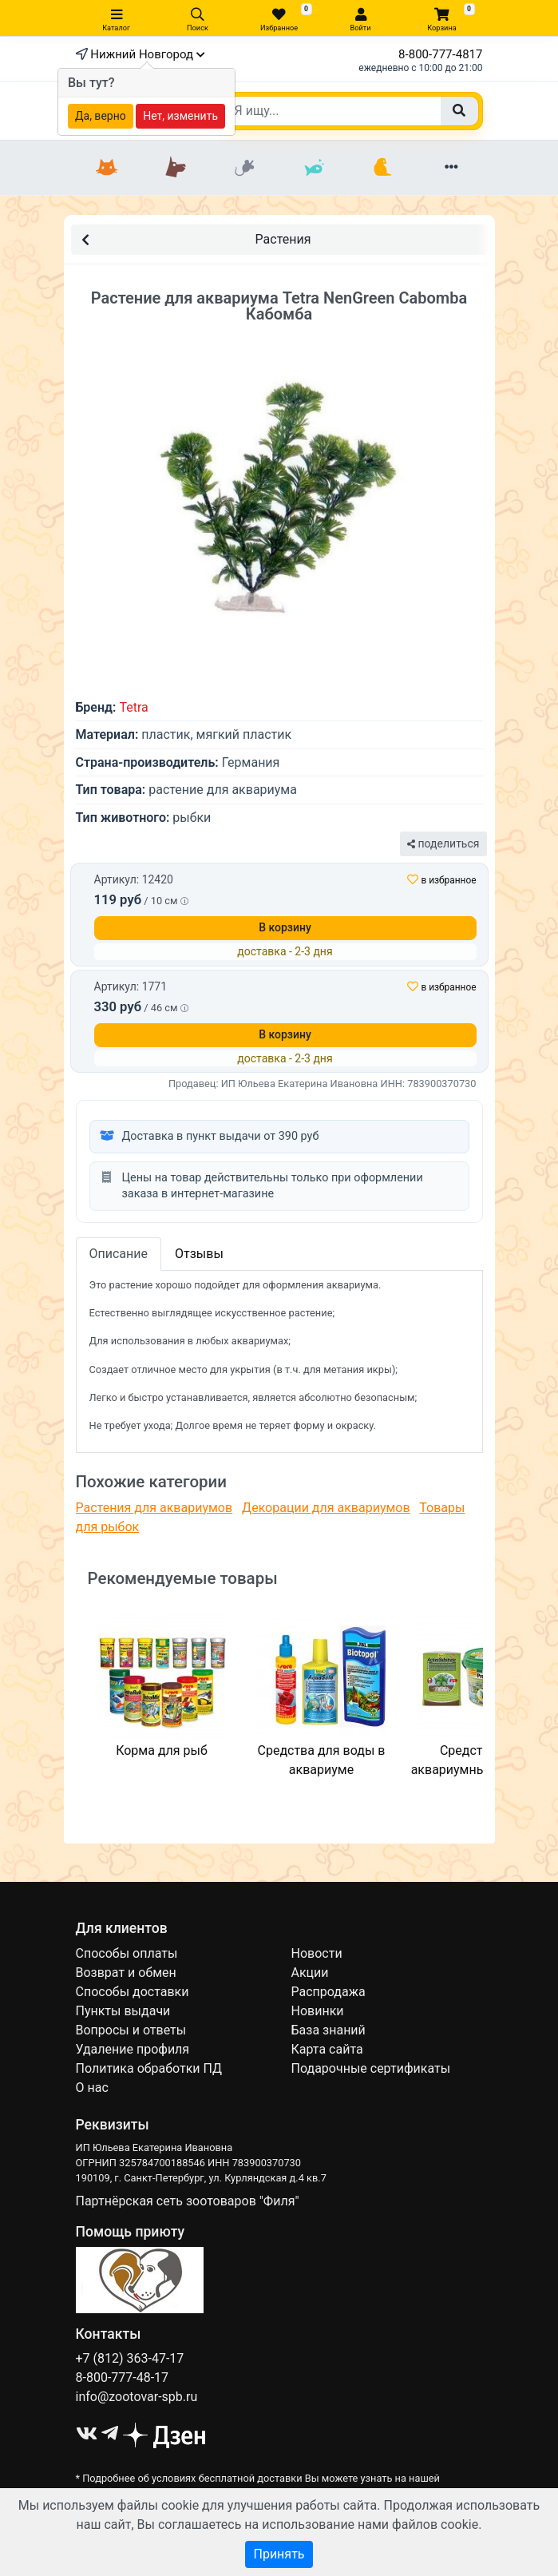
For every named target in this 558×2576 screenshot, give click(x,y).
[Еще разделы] (451, 167)
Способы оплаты (127, 1953)
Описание (118, 1253)
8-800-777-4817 (440, 54)
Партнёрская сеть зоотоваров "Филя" (187, 2201)
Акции (310, 1972)
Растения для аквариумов (154, 1507)
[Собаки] (175, 167)
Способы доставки (132, 1991)
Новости (316, 1953)
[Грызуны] (244, 167)
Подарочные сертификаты (371, 2068)
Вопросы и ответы (131, 2030)
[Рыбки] (314, 167)
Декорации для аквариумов (326, 1507)
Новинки (317, 2010)
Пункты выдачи (123, 2010)
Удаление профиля (133, 2049)
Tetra (133, 707)
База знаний (328, 2030)
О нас (92, 2087)
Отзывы (199, 1253)
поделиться (443, 843)
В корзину (285, 927)
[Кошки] (107, 167)
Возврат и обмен (126, 1972)
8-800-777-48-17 (122, 2377)
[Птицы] (382, 167)
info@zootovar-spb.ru (137, 2396)
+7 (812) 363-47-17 (130, 2358)
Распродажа (328, 1991)
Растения (196, 238)
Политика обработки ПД (149, 2068)
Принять (278, 2554)
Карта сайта (327, 2049)
